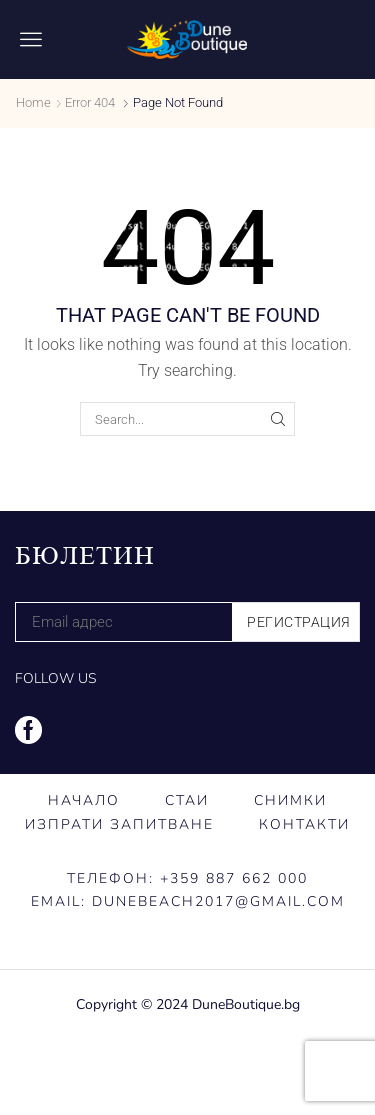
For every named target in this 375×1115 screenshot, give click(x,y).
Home (33, 102)
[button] (31, 39)
